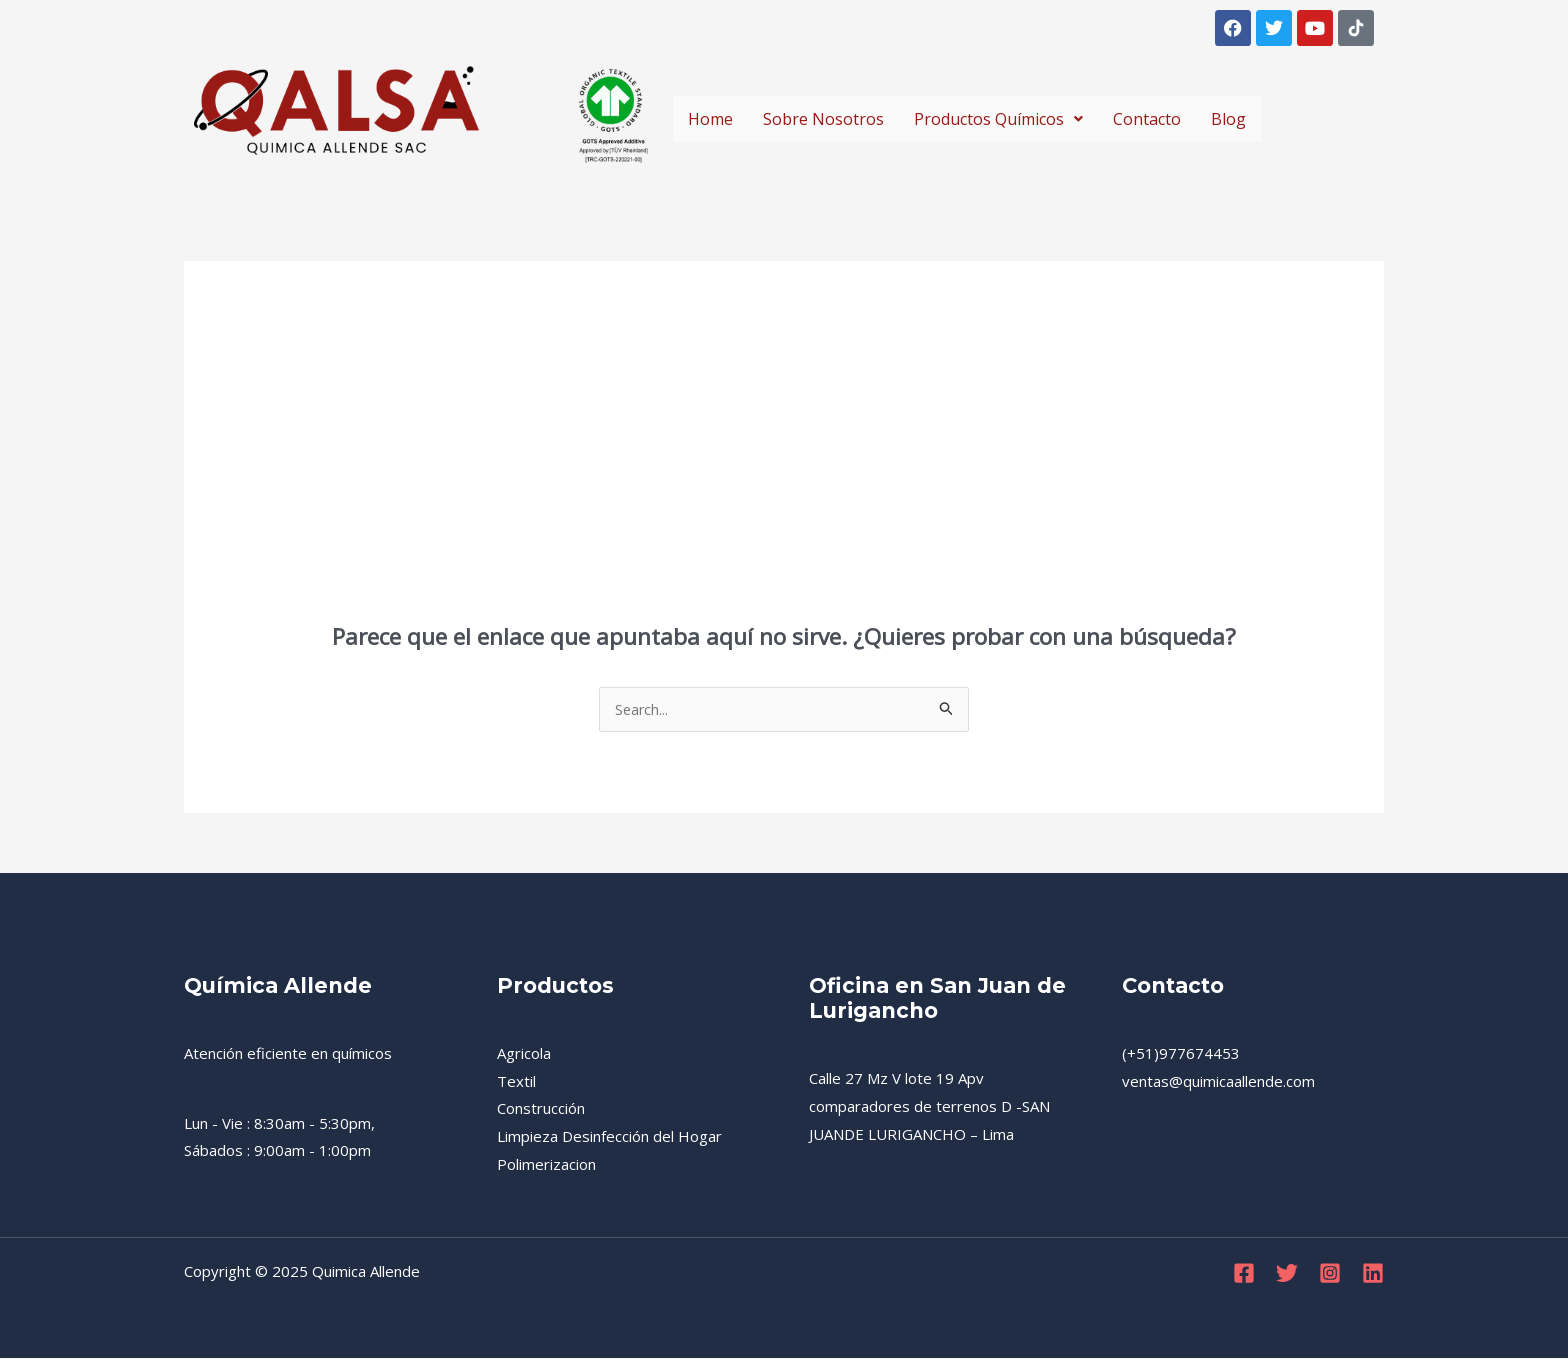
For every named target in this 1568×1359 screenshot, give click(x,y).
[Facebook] (1244, 1274)
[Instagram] (1330, 1274)
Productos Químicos (998, 119)
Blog (1228, 119)
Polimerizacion (546, 1165)
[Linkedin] (1373, 1274)
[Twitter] (1287, 1274)
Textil (516, 1082)
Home (710, 119)
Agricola (524, 1054)
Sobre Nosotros (823, 119)
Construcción (541, 1109)
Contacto (1147, 119)
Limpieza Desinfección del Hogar (609, 1137)
